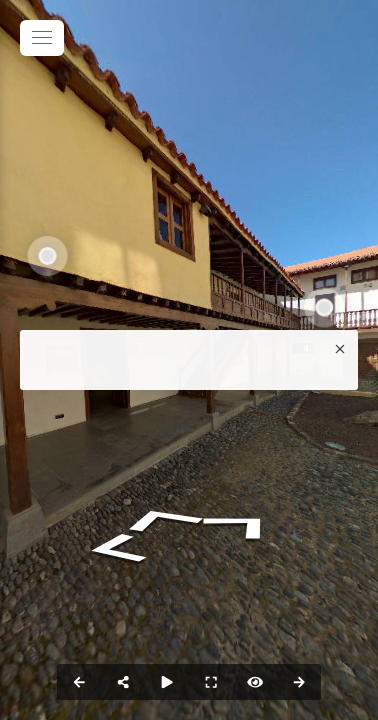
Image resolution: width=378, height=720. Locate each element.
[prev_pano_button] (79, 682)
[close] (340, 348)
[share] (123, 682)
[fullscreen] (211, 682)
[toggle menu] (42, 38)
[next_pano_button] (299, 682)
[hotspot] (255, 682)
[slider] (167, 682)
